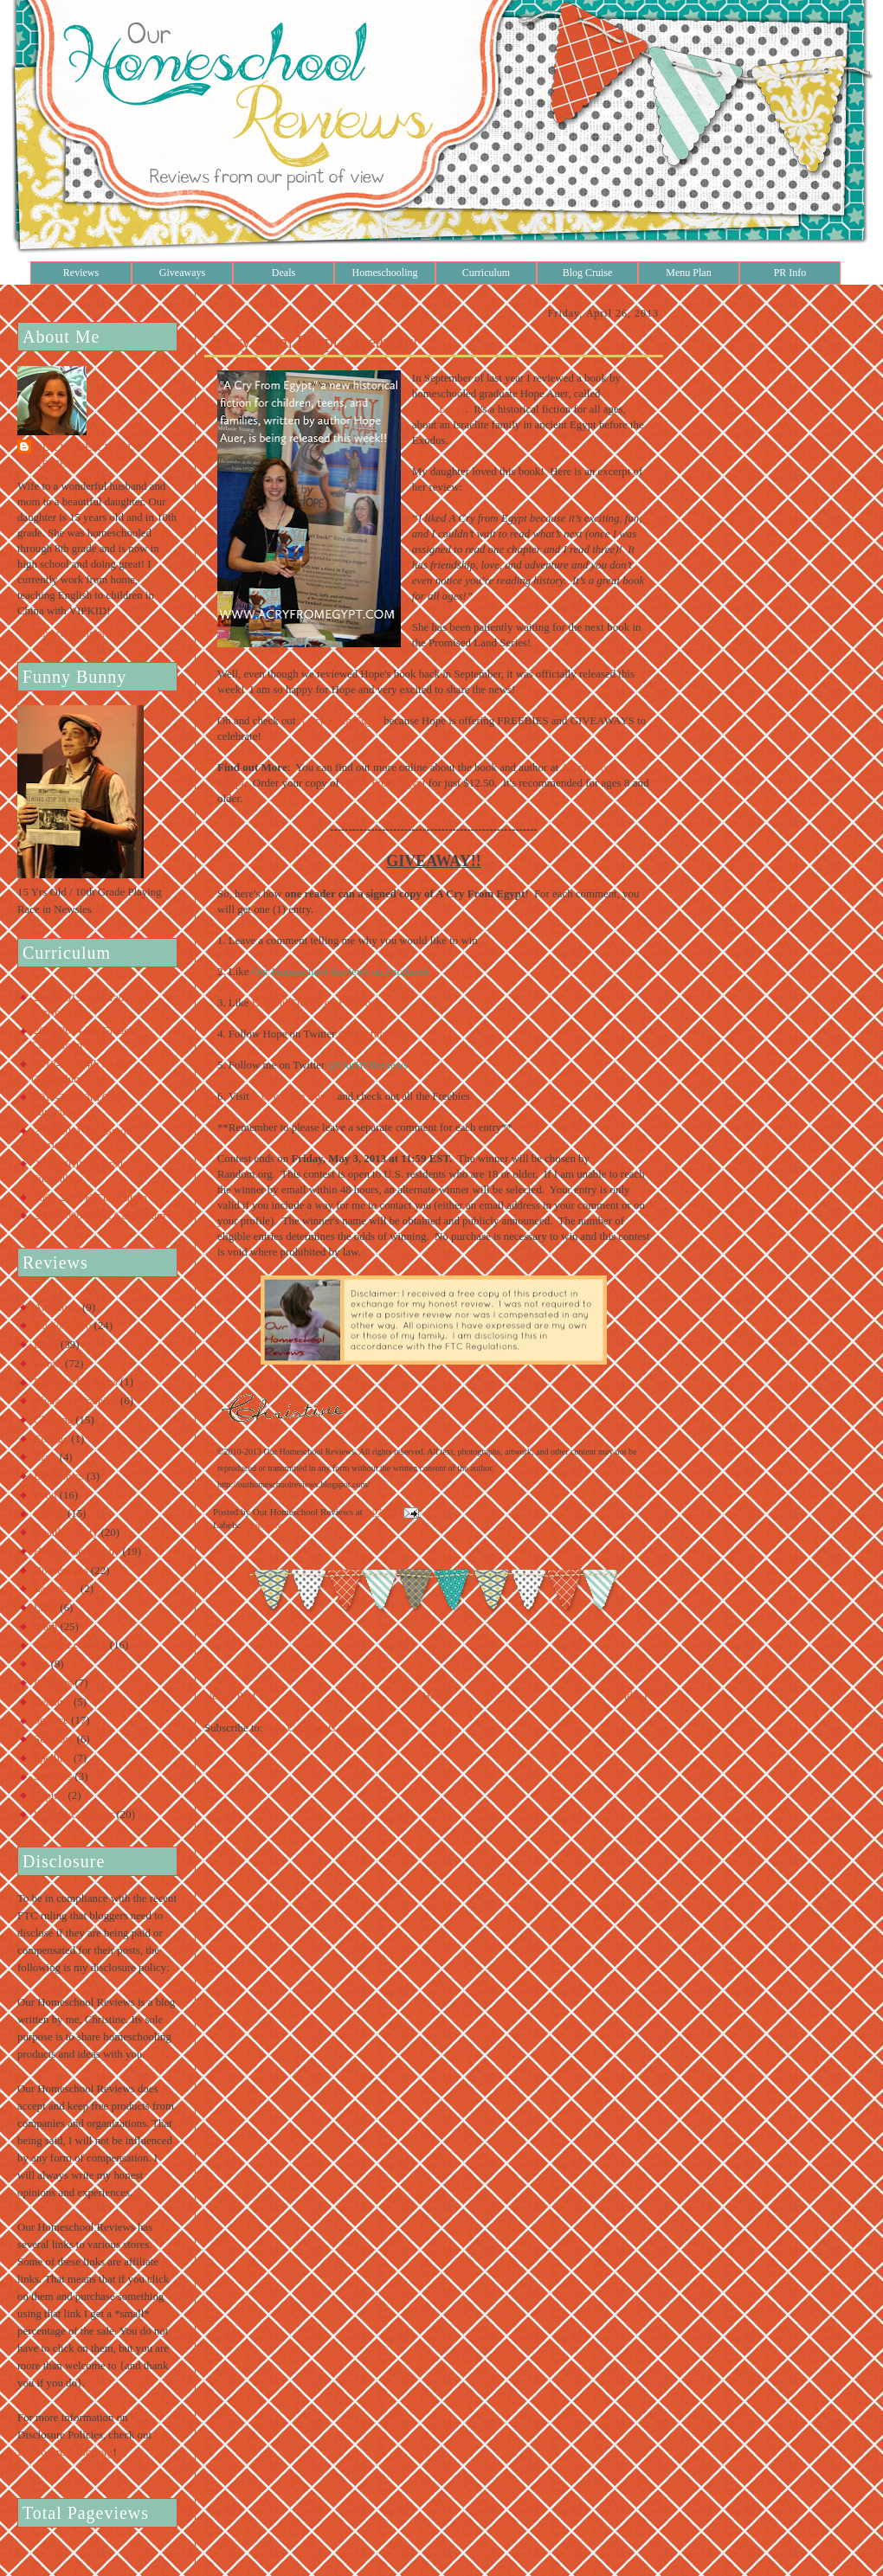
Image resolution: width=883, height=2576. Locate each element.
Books (48, 1364)
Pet (41, 1664)
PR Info (790, 273)
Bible (46, 1345)
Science (51, 1720)
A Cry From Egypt (340, 721)
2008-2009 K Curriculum (90, 1198)
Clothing (53, 1420)
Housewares (61, 1570)
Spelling (52, 1758)
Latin (45, 1608)
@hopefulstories (375, 1034)
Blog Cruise (588, 273)
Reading (52, 1702)
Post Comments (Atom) (318, 1728)
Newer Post (230, 1696)
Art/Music (57, 1307)
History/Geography (76, 1551)
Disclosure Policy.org (65, 2452)
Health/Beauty (66, 1532)
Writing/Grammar (73, 1814)
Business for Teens (76, 1382)
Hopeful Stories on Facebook (317, 1003)
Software (54, 1739)
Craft (45, 1457)
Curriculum (486, 273)
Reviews (81, 273)
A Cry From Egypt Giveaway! (313, 341)
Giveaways (182, 273)
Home (435, 1696)
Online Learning (70, 1645)
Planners (53, 1683)
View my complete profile (71, 633)
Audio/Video (62, 1326)
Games (49, 1513)
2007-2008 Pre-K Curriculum (99, 1216)
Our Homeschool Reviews (84, 456)
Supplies (53, 1776)
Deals (283, 273)
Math (45, 1627)
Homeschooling (385, 273)
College (51, 1439)
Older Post (639, 1696)
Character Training (76, 1401)
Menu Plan (688, 273)
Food (45, 1495)
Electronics (59, 1476)
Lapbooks (56, 1589)
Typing (49, 1795)
